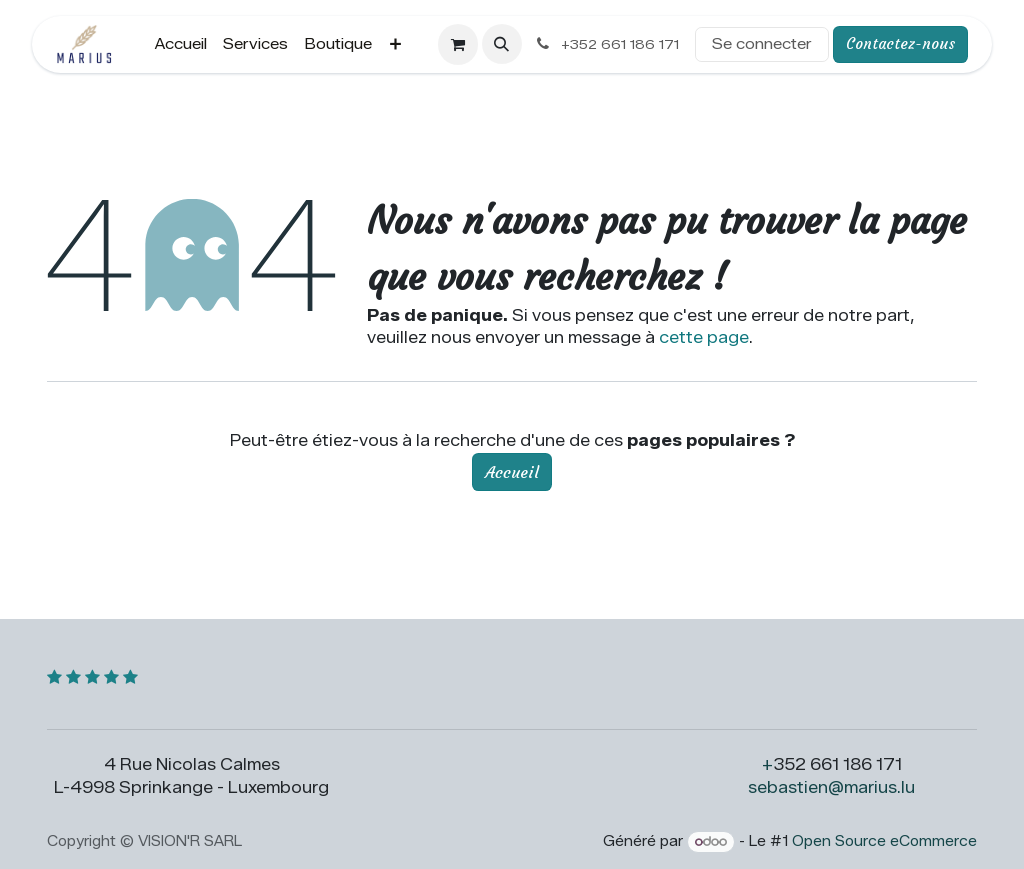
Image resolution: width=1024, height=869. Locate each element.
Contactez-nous (900, 43)
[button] (502, 44)
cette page (704, 337)
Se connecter (762, 44)
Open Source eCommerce (884, 841)
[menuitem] (181, 44)
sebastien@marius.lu (831, 787)
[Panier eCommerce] (458, 44)
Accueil (512, 472)
